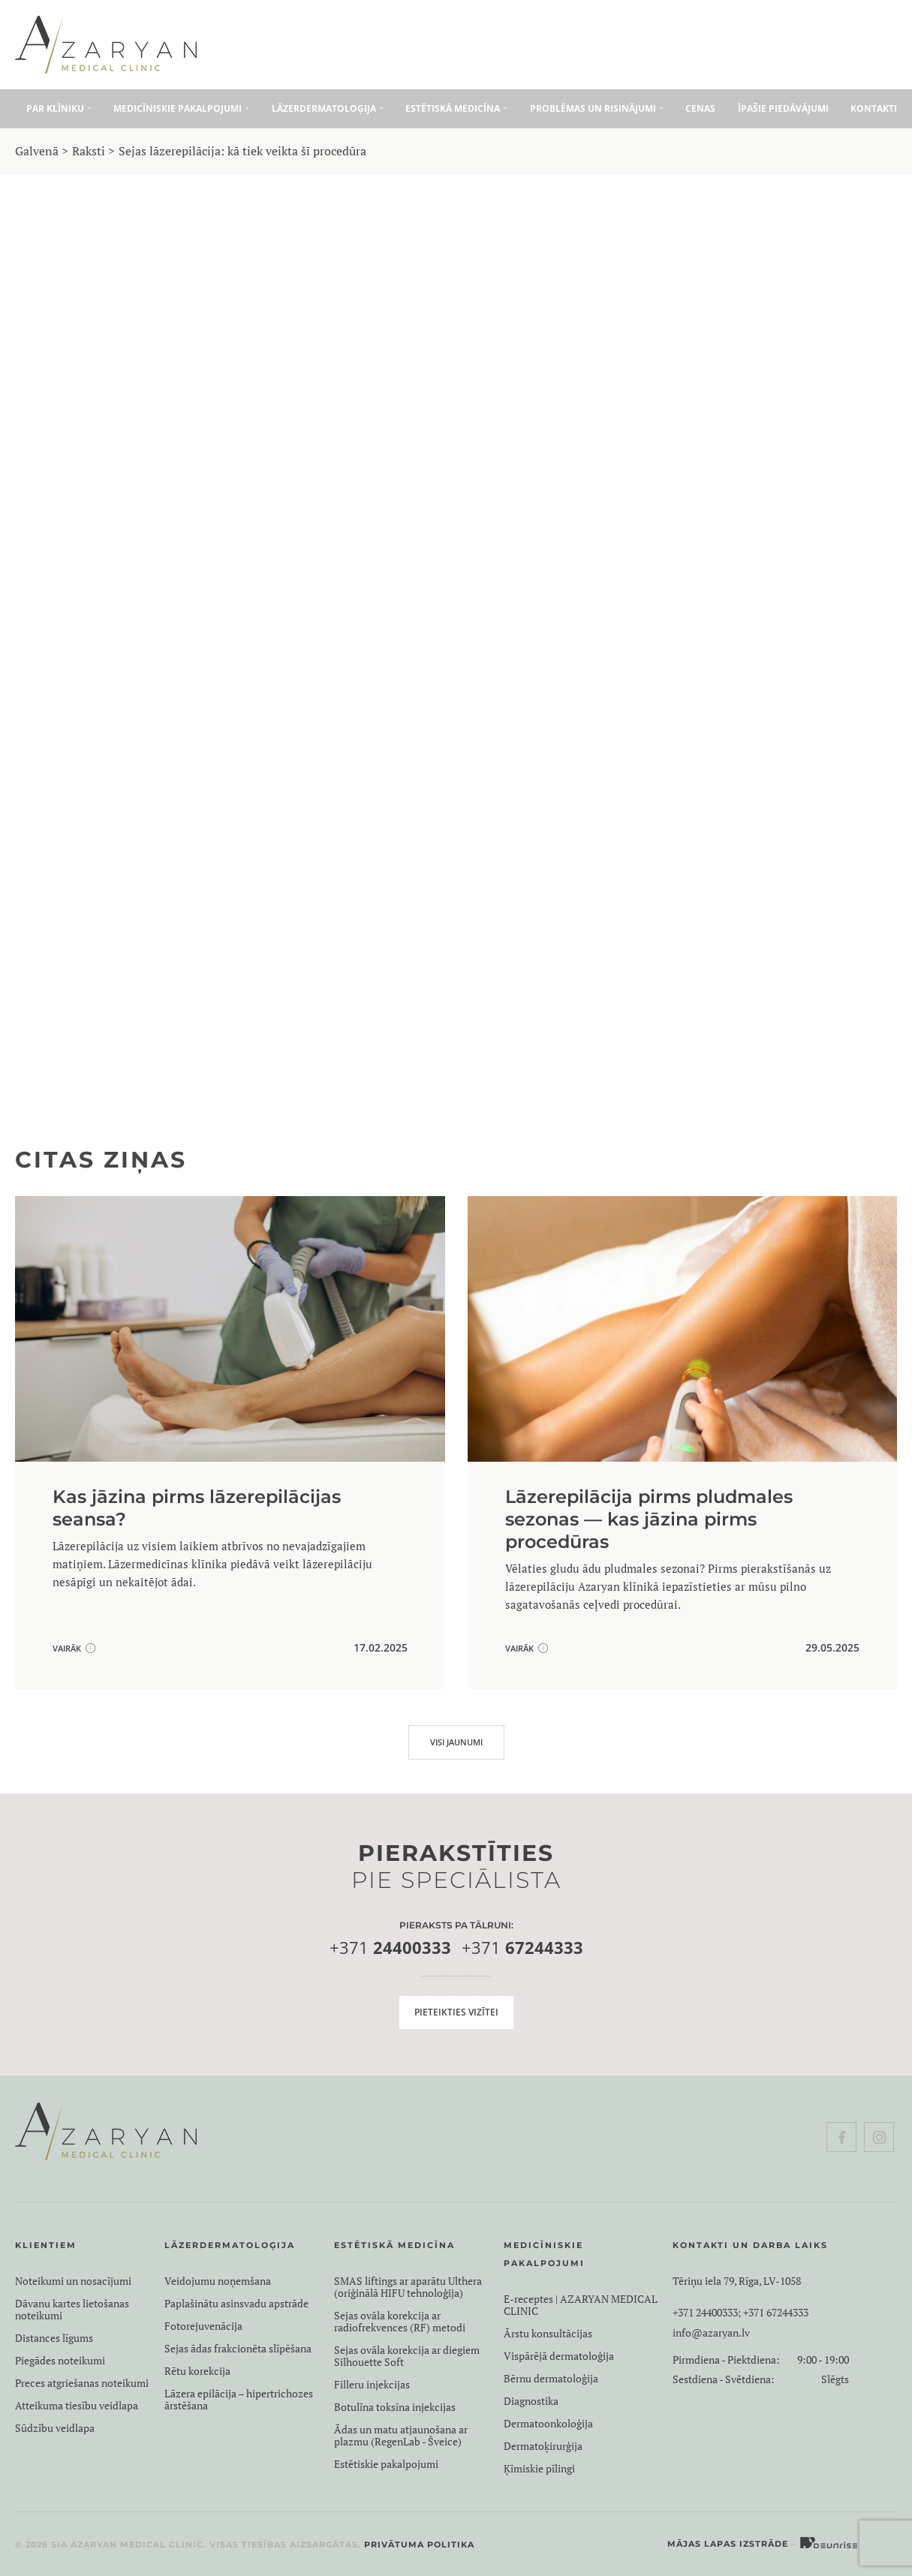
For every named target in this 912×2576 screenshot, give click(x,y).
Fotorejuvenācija (203, 2326)
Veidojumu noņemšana (217, 2281)
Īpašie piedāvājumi (783, 108)
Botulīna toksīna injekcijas (395, 2407)
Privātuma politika (419, 2544)
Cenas (700, 108)
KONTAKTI (684, 1056)
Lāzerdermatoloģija (324, 108)
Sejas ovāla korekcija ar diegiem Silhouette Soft (407, 2356)
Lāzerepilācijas (196, 504)
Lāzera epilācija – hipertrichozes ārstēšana (238, 2399)
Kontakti (873, 108)
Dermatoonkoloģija (548, 2423)
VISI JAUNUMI (456, 1742)
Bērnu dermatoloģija (551, 2378)
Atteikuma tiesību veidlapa (76, 2405)
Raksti (88, 150)
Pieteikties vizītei (456, 2012)
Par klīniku (55, 108)
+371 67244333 (775, 2312)
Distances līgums (54, 2338)
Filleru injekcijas (372, 2384)
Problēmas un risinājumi (593, 108)
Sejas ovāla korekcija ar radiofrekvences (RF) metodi (399, 2321)
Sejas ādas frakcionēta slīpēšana (238, 2348)
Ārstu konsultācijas (548, 2333)
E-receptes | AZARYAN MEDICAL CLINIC (581, 2305)
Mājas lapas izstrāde (727, 2543)
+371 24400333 (705, 2312)
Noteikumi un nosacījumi (73, 2281)
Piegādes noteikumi (60, 2360)
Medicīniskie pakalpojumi (177, 108)
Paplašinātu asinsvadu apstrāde (236, 2303)
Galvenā (37, 150)
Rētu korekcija (197, 2371)
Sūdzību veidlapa (55, 2428)
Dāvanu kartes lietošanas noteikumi (72, 2309)
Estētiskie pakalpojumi (386, 2464)
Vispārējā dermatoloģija (559, 2356)
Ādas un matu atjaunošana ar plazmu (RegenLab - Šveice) (401, 2435)
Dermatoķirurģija (543, 2446)
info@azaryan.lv (711, 2333)
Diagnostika (531, 2401)
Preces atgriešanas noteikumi (82, 2383)
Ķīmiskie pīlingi (539, 2468)
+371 (390, 1948)
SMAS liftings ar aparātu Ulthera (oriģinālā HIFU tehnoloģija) (408, 2287)
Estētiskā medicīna (452, 108)
